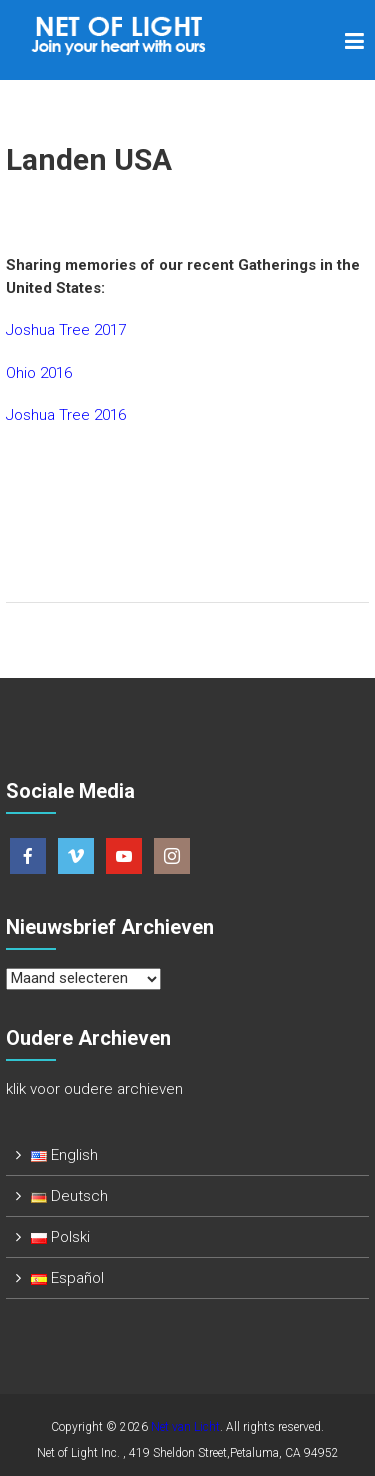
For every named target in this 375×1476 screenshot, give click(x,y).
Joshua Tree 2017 (66, 330)
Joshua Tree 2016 (66, 415)
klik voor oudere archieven (94, 1089)
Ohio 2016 (39, 373)
